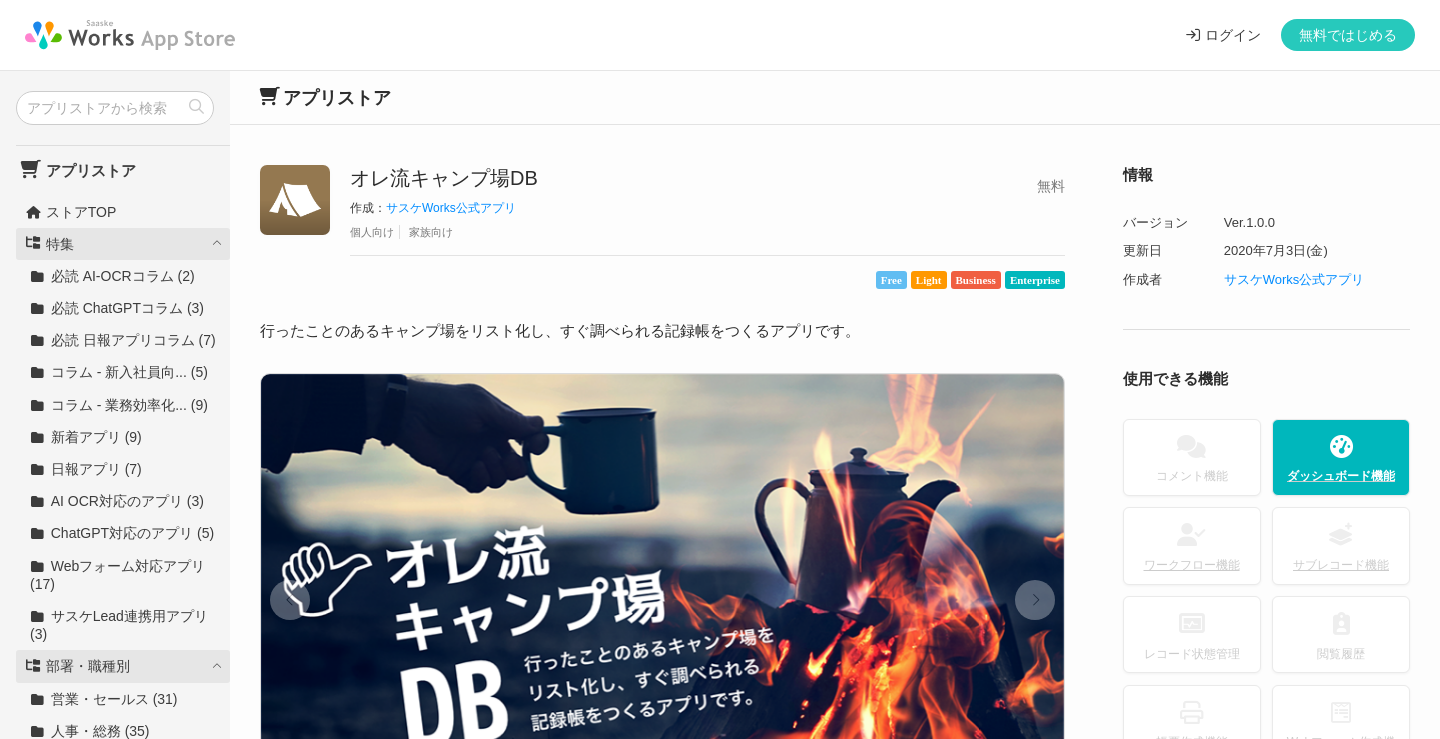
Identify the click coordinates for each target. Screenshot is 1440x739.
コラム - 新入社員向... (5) (119, 372)
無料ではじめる (1348, 35)
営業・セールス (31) (104, 699)
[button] (290, 600)
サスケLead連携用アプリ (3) (119, 625)
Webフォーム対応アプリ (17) (117, 575)
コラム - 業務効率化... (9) (119, 405)
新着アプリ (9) (86, 437)
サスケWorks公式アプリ (451, 208)
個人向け (372, 232)
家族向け (431, 232)
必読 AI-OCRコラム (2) (112, 276)
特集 (49, 244)
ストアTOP (70, 212)
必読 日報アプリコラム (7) (123, 340)
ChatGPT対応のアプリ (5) (122, 533)
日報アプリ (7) (86, 469)
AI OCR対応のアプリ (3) (117, 501)
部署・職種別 (77, 666)
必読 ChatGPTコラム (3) (117, 308)
